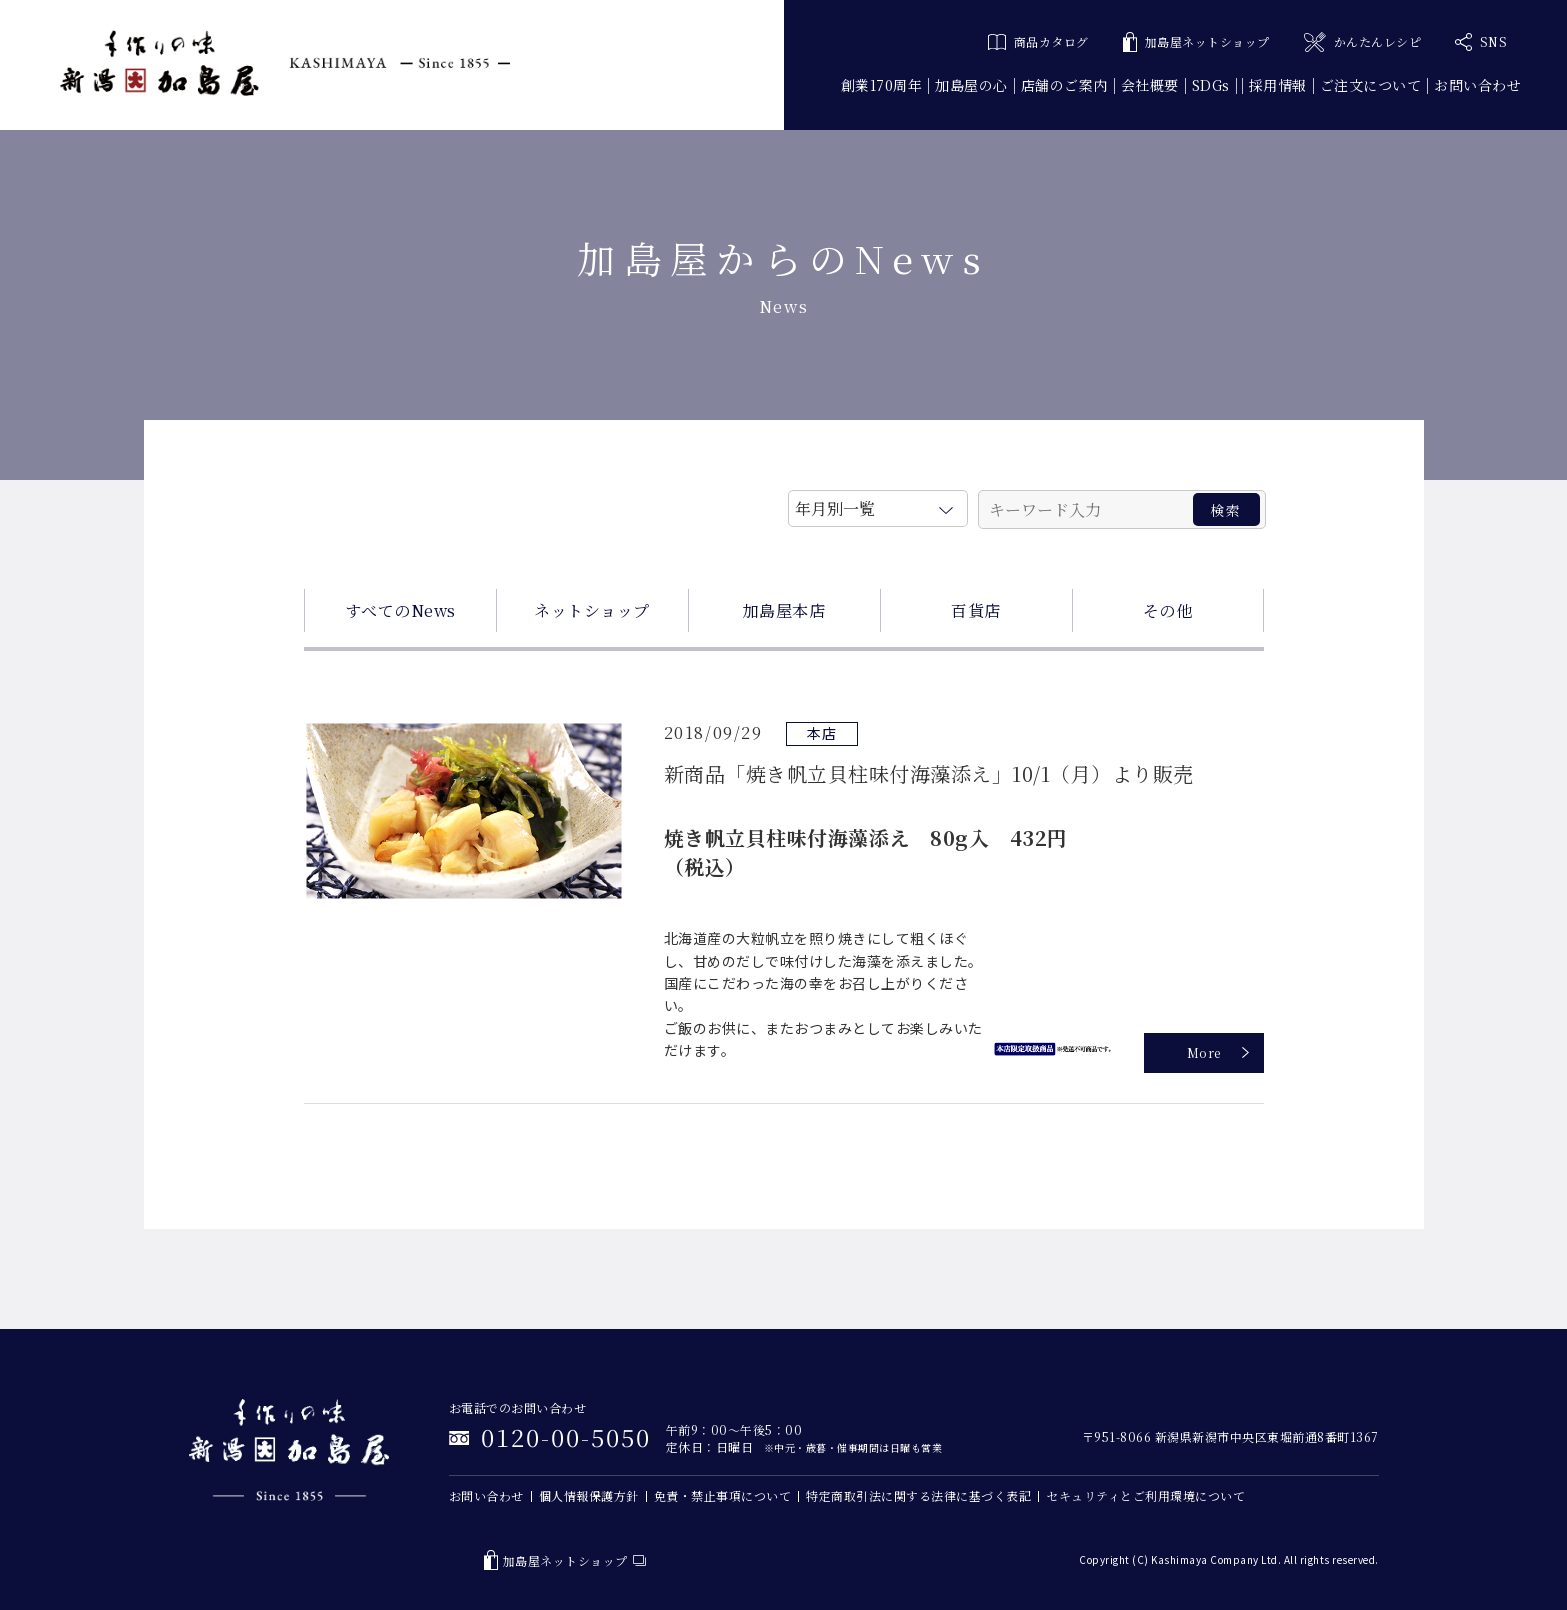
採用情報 (1278, 85)
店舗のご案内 (1064, 85)
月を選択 (878, 505)
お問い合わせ (1477, 85)
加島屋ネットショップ (1196, 42)
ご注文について (1371, 85)
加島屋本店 (784, 610)
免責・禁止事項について (723, 1495)
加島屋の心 (971, 85)
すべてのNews (400, 610)
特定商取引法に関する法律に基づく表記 (918, 1495)
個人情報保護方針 (589, 1495)
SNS (1481, 42)
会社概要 (1150, 85)
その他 (1168, 610)
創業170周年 (882, 85)
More (1204, 1052)
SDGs (1211, 85)
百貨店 (976, 610)
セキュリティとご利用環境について (1145, 1495)
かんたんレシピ (1362, 42)
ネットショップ (592, 610)
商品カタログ (1038, 41)
